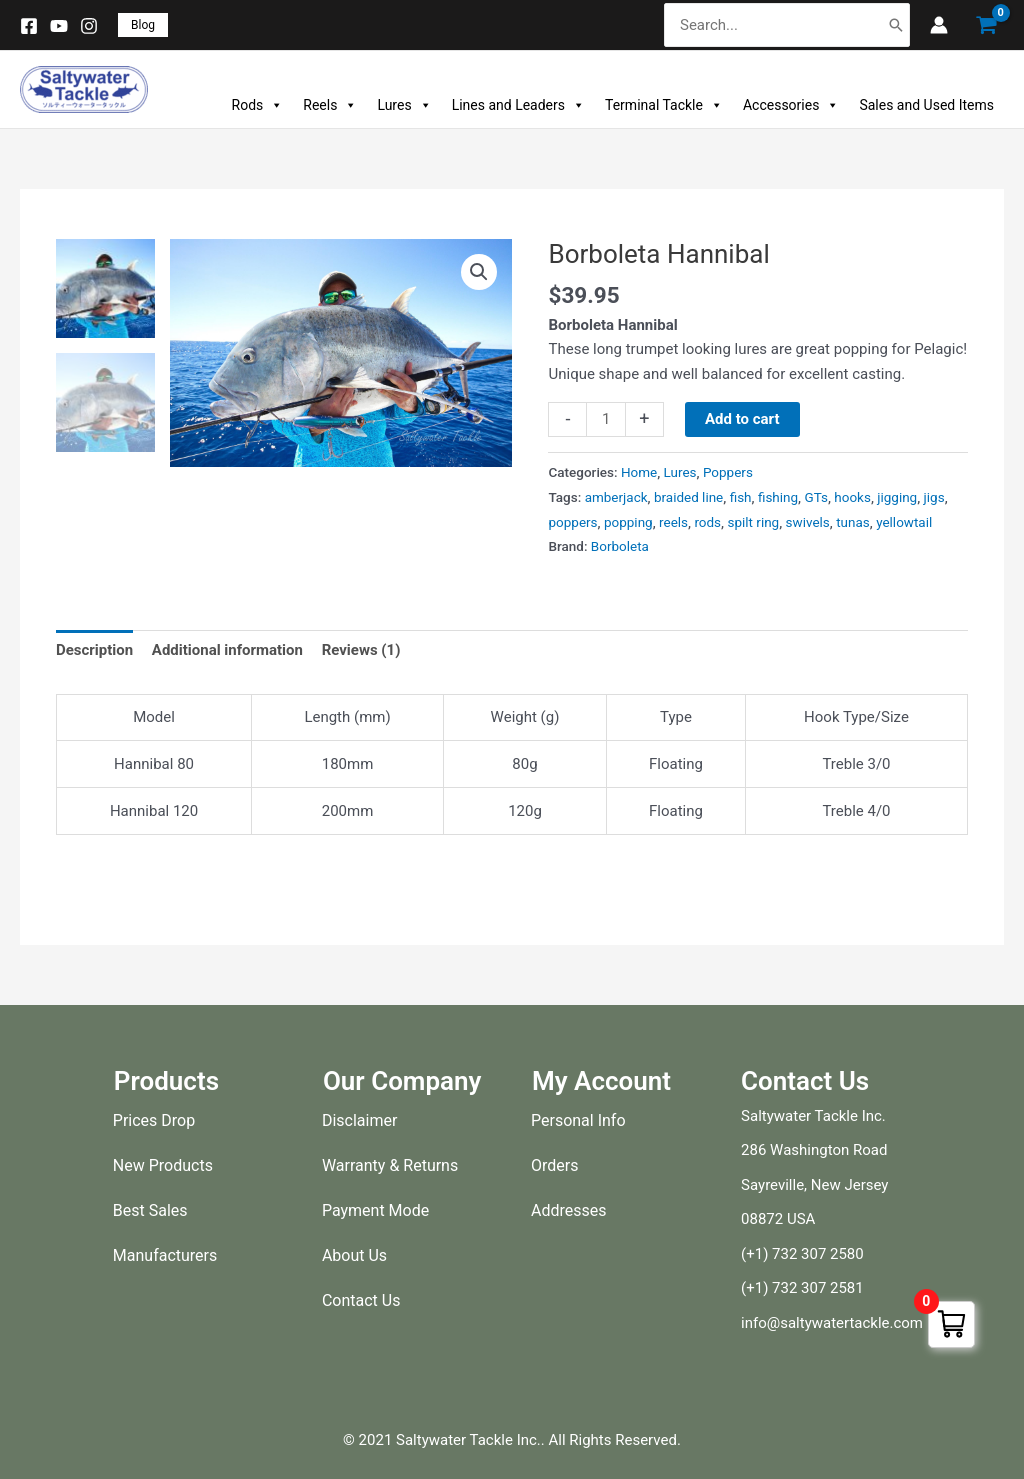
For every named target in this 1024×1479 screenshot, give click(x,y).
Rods (258, 105)
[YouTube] (59, 26)
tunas (853, 522)
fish (741, 497)
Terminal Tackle (664, 105)
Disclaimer (359, 1120)
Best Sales (150, 1210)
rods (708, 522)
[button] (143, 25)
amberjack (616, 497)
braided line (688, 497)
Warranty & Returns (390, 1165)
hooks (853, 497)
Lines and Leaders (518, 105)
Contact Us (361, 1300)
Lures (404, 105)
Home (639, 472)
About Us (354, 1255)
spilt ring (754, 522)
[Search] (896, 25)
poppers (572, 522)
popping (628, 522)
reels (673, 522)
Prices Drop (154, 1120)
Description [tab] (94, 650)
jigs (934, 497)
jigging (898, 497)
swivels (808, 522)
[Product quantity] (605, 420)
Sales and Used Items (926, 105)
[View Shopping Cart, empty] (986, 25)
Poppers (728, 472)
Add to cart (742, 419)
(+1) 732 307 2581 (802, 1288)
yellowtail (904, 522)
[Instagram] (89, 26)
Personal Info (578, 1120)
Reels (330, 105)
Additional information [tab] (227, 650)
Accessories (791, 105)
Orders (554, 1165)
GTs (816, 497)
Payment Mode (375, 1210)
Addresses (569, 1210)
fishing (778, 497)
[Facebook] (29, 26)
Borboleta (620, 547)
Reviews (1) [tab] (361, 650)
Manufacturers (165, 1255)
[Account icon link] (939, 25)
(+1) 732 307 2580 (802, 1254)
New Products (163, 1165)
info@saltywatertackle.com (832, 1323)
